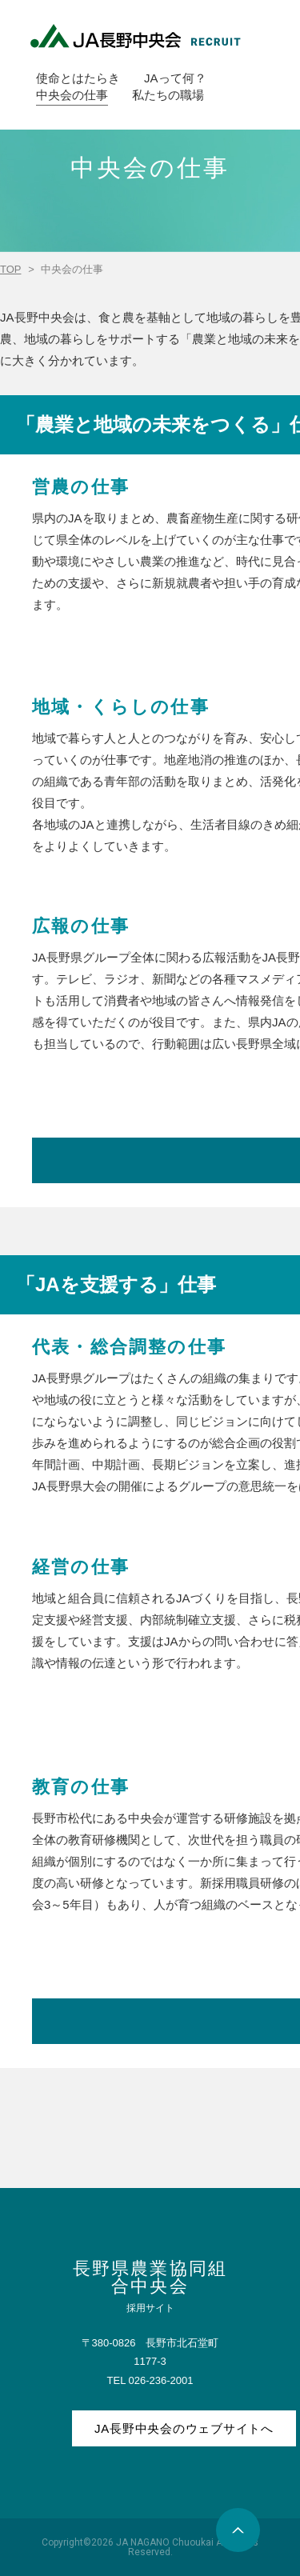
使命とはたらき (78, 78)
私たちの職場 (168, 95)
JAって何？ (175, 78)
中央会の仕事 (72, 95)
